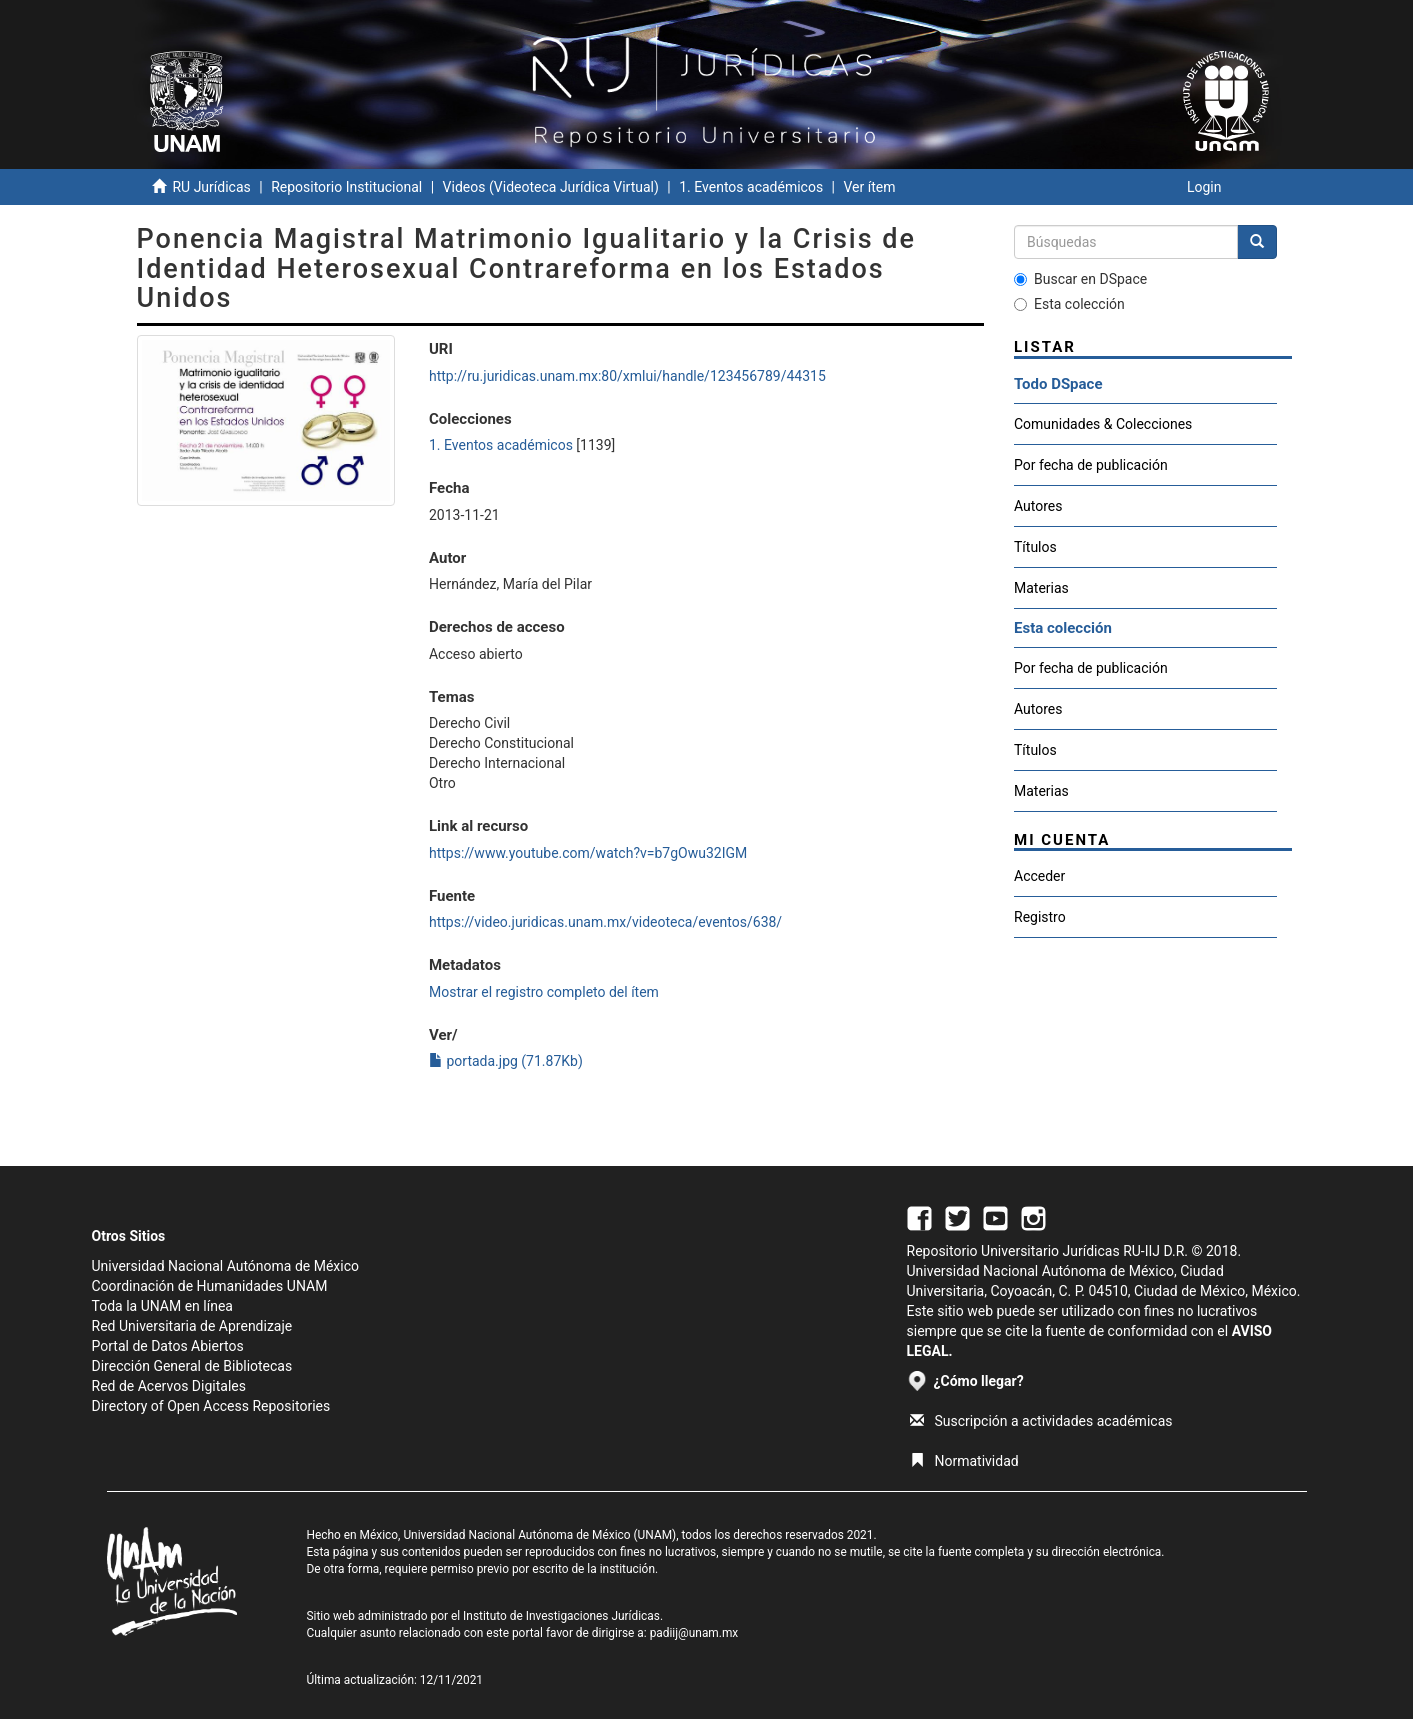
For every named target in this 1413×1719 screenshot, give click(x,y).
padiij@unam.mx (694, 1633)
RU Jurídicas (211, 187)
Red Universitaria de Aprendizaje (192, 1326)
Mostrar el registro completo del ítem (544, 992)
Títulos (1035, 547)
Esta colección (1069, 304)
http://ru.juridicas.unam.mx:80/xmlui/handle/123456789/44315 (627, 376)
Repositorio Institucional (346, 187)
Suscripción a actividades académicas (1041, 1421)
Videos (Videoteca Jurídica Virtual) (551, 187)
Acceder (1039, 876)
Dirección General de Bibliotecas (192, 1366)
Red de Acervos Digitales (169, 1386)
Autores (1038, 506)
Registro (1040, 917)
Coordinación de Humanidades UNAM (210, 1286)
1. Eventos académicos (751, 187)
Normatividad (964, 1461)
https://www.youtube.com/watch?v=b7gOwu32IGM (588, 853)
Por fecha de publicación (1091, 465)
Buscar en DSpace (1080, 279)
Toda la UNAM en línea (162, 1306)
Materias (1041, 588)
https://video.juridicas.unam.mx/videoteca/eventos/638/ (605, 922)
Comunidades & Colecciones (1103, 424)
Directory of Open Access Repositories (211, 1406)
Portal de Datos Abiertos (168, 1346)
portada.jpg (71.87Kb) (506, 1061)
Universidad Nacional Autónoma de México (226, 1266)
